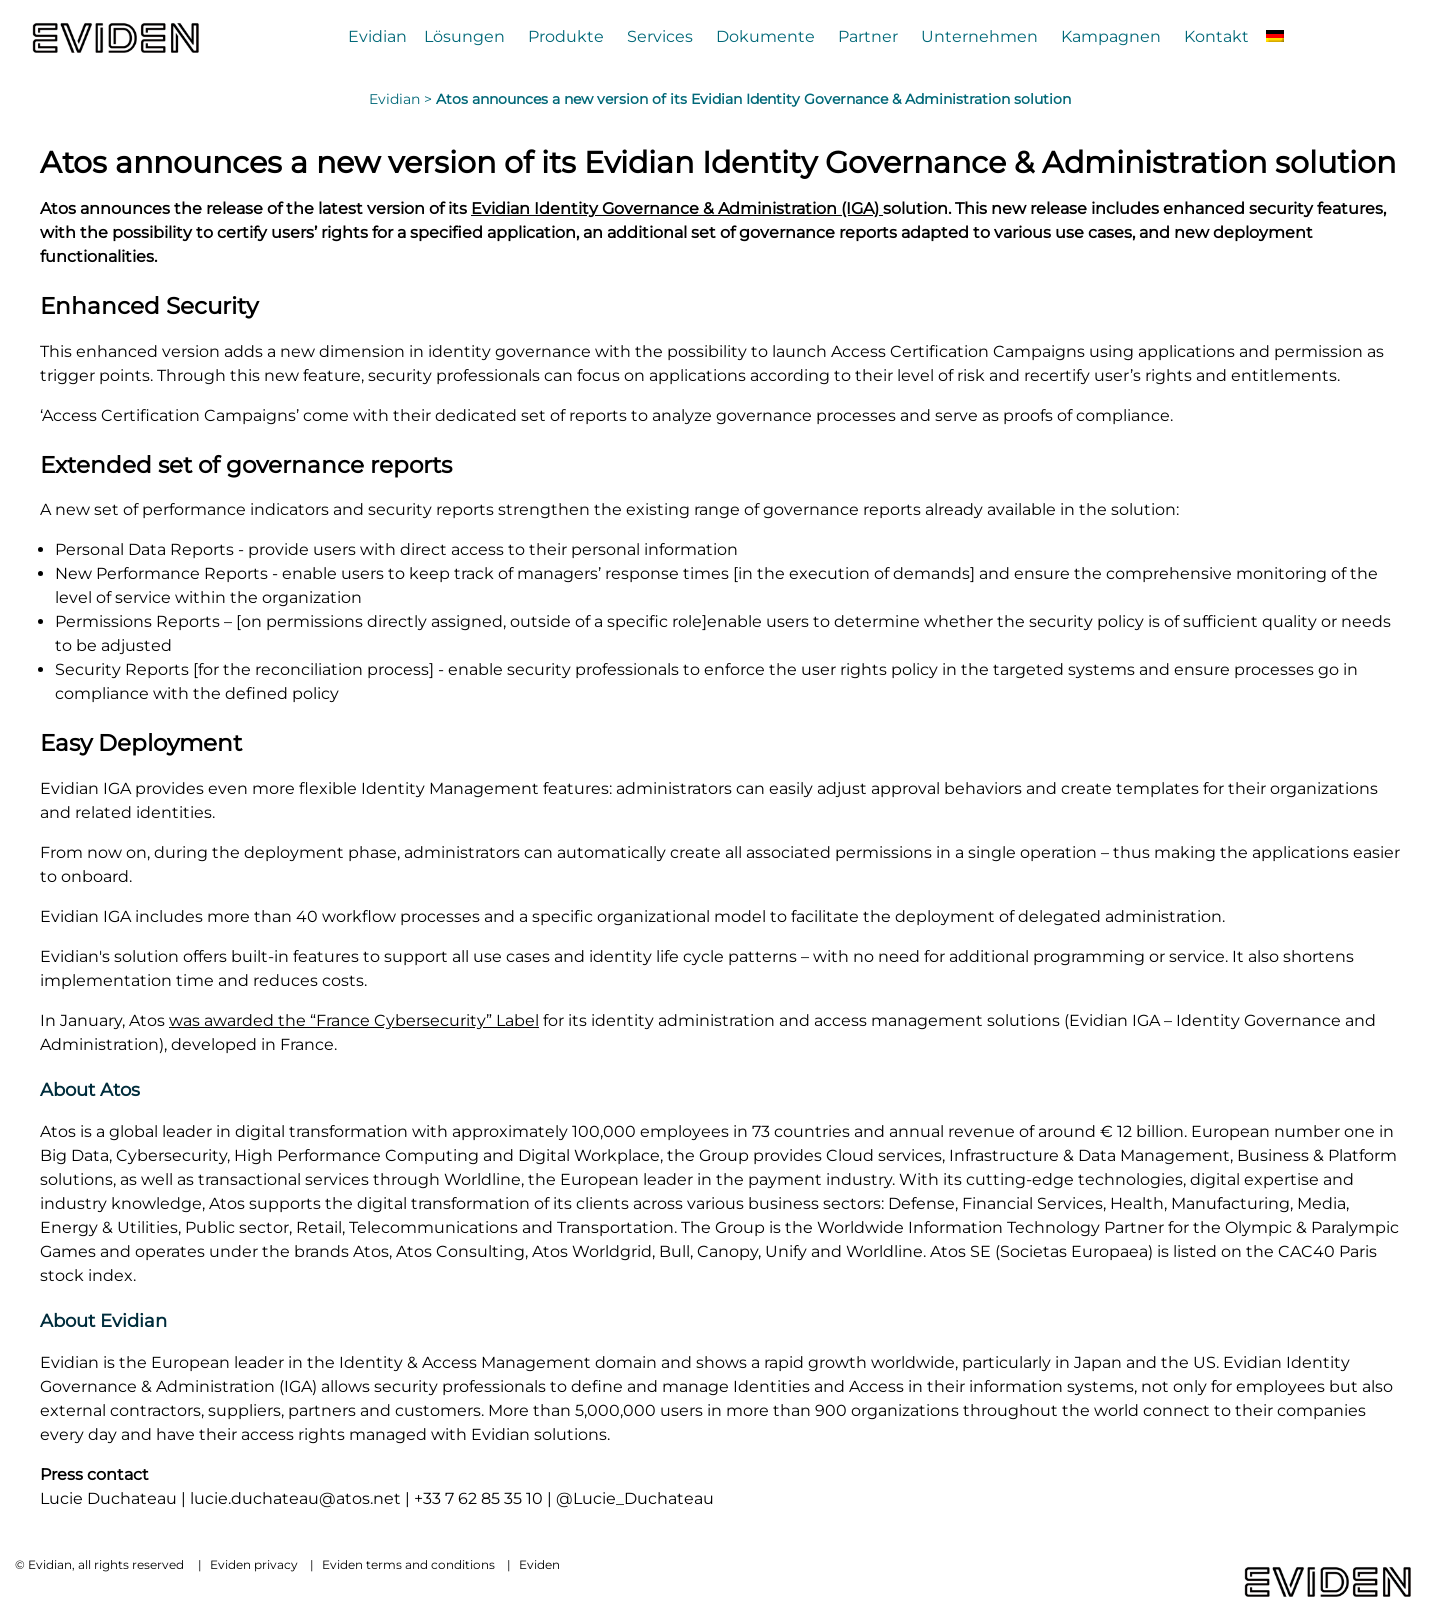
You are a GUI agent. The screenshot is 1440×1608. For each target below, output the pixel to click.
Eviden (539, 1564)
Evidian (377, 36)
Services (660, 36)
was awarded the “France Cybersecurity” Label (354, 1020)
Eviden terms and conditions (408, 1564)
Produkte (566, 36)
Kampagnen (1111, 36)
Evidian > (402, 99)
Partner (868, 36)
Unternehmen (979, 36)
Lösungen (464, 36)
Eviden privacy (254, 1564)
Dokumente (765, 36)
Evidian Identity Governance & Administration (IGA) (677, 208)
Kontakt (1216, 36)
